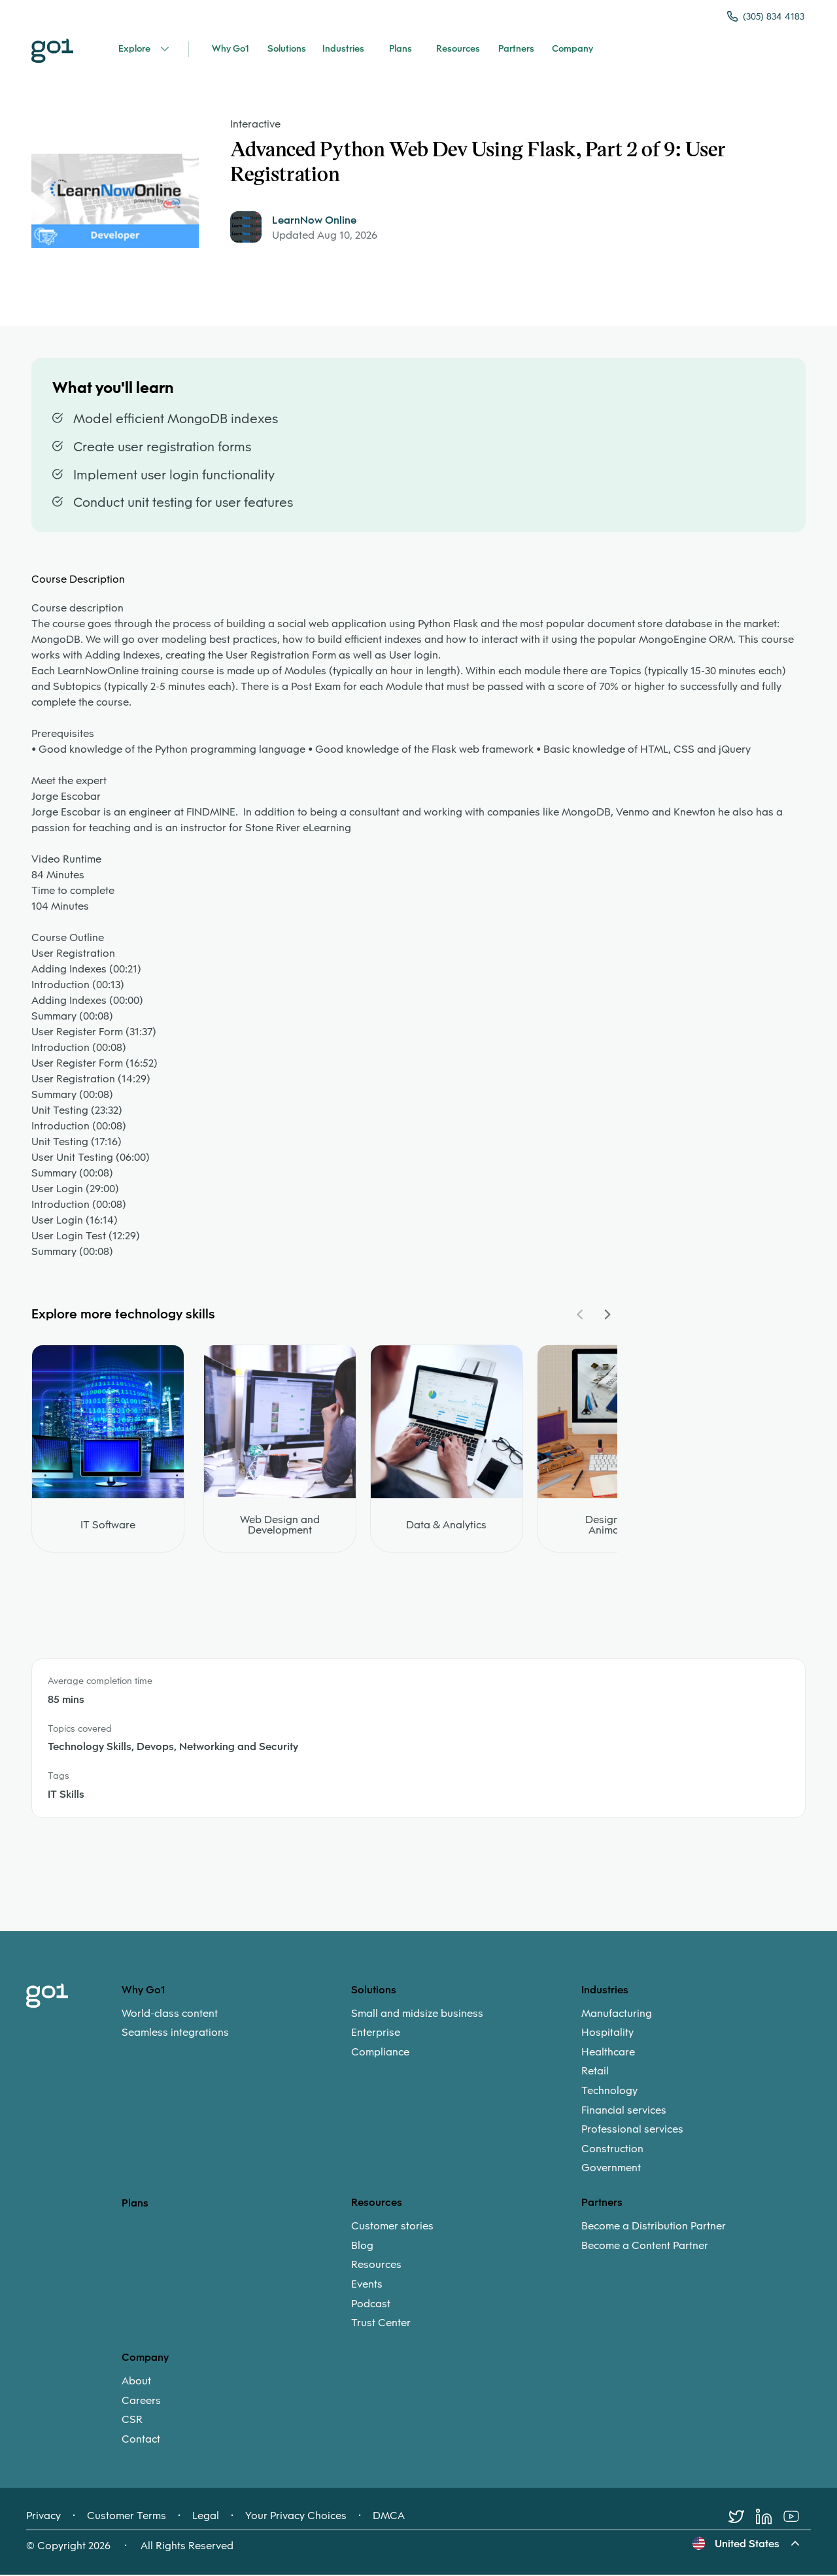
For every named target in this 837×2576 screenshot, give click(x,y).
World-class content (170, 2014)
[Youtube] (797, 2518)
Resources (376, 2266)
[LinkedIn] (769, 2518)
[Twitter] (742, 2518)
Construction (612, 2149)
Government (611, 2169)
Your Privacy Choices (296, 2517)
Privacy (43, 2517)
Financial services (623, 2111)
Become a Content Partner (644, 2246)
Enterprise (375, 2034)
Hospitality (607, 2034)
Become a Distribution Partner (653, 2227)
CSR (132, 2421)
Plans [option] (135, 2204)
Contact (141, 2440)
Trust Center (381, 2324)
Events (367, 2285)
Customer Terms (126, 2517)
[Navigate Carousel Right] (607, 1316)
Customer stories (392, 2227)
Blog (362, 2246)
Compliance (380, 2053)
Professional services (632, 2130)
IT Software (107, 1526)
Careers (141, 2401)
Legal (205, 2517)
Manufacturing (616, 2014)
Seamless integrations (175, 2034)
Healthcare (608, 2053)
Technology (609, 2092)
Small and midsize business (417, 2014)
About (136, 2382)
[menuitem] (236, 2023)
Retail (595, 2072)
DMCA (389, 2517)
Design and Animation (613, 1526)
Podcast (370, 2304)
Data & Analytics (446, 1526)
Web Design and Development (280, 1526)
